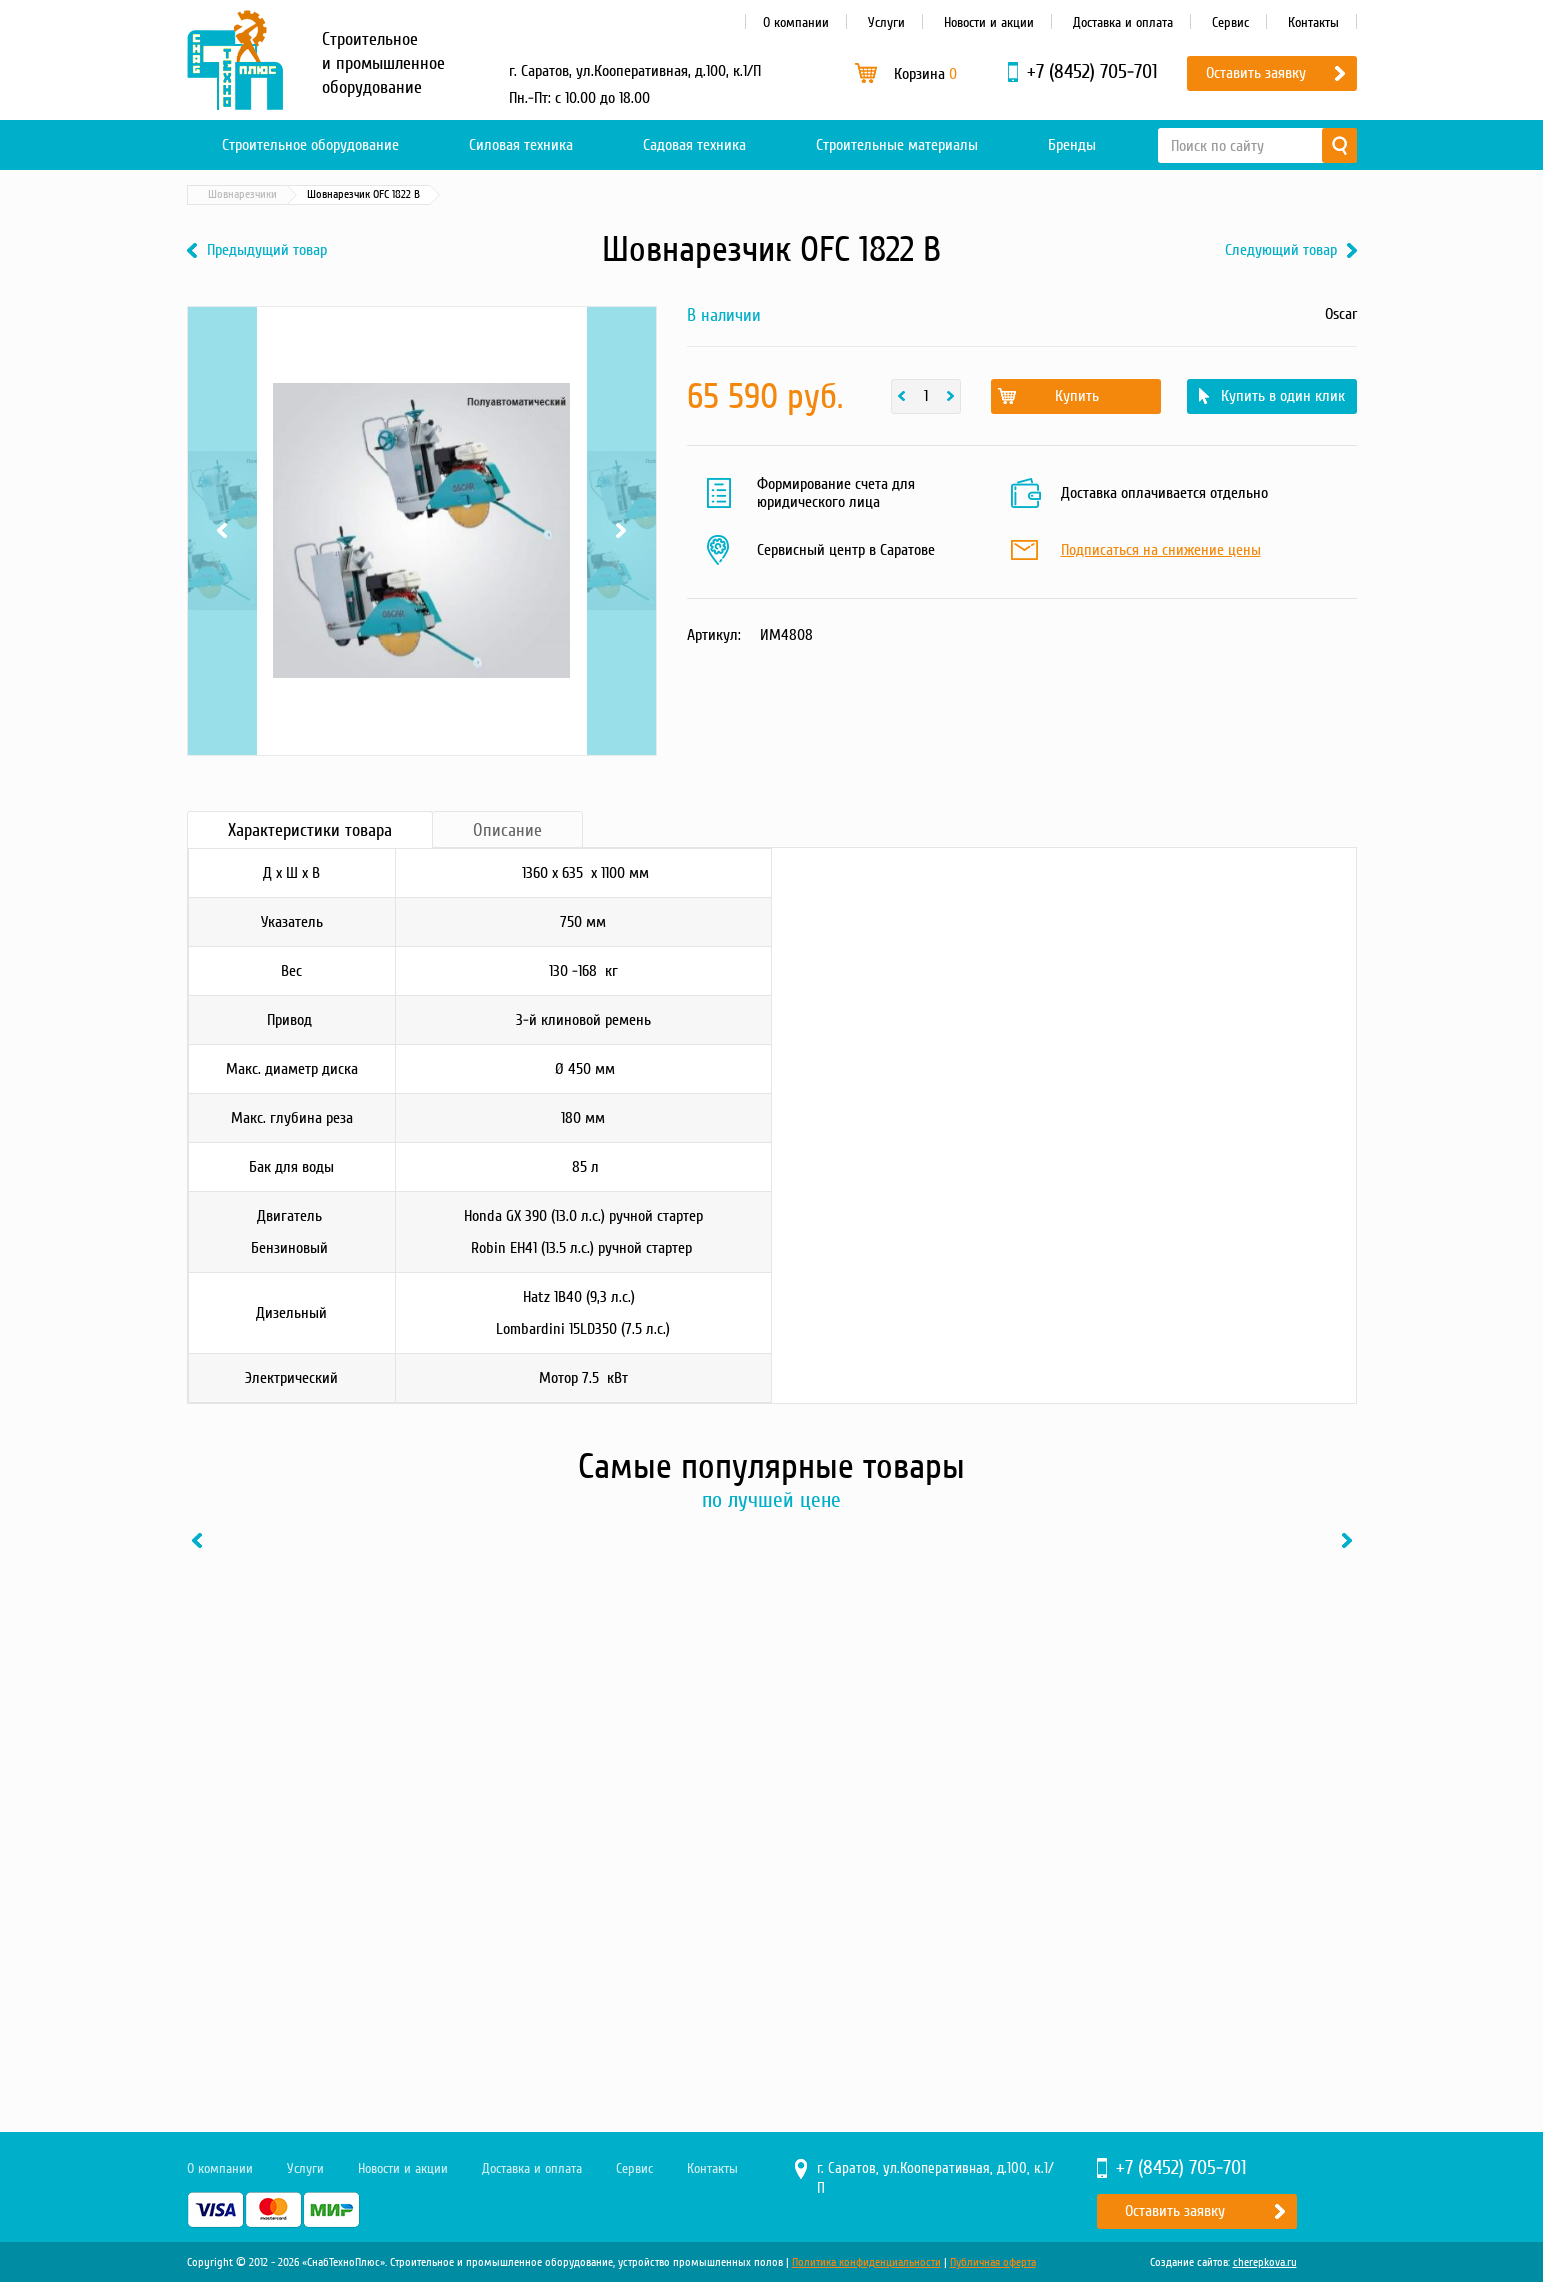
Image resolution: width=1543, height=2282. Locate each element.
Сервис (1230, 22)
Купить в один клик (1283, 396)
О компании (796, 22)
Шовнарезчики (529, 194)
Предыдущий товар (267, 250)
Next (621, 531)
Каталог (282, 194)
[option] (322, 1766)
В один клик (396, 1963)
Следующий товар (1281, 250)
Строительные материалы (897, 145)
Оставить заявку (1256, 73)
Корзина (925, 74)
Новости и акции (989, 22)
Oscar (1341, 314)
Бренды (1072, 145)
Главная (216, 194)
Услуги (886, 22)
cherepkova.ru (1265, 2262)
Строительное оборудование (310, 145)
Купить (1077, 396)
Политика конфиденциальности (866, 2262)
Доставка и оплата (1123, 22)
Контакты (1313, 22)
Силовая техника (521, 145)
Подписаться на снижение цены (1161, 551)
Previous (222, 531)
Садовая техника (694, 145)
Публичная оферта (993, 2262)
